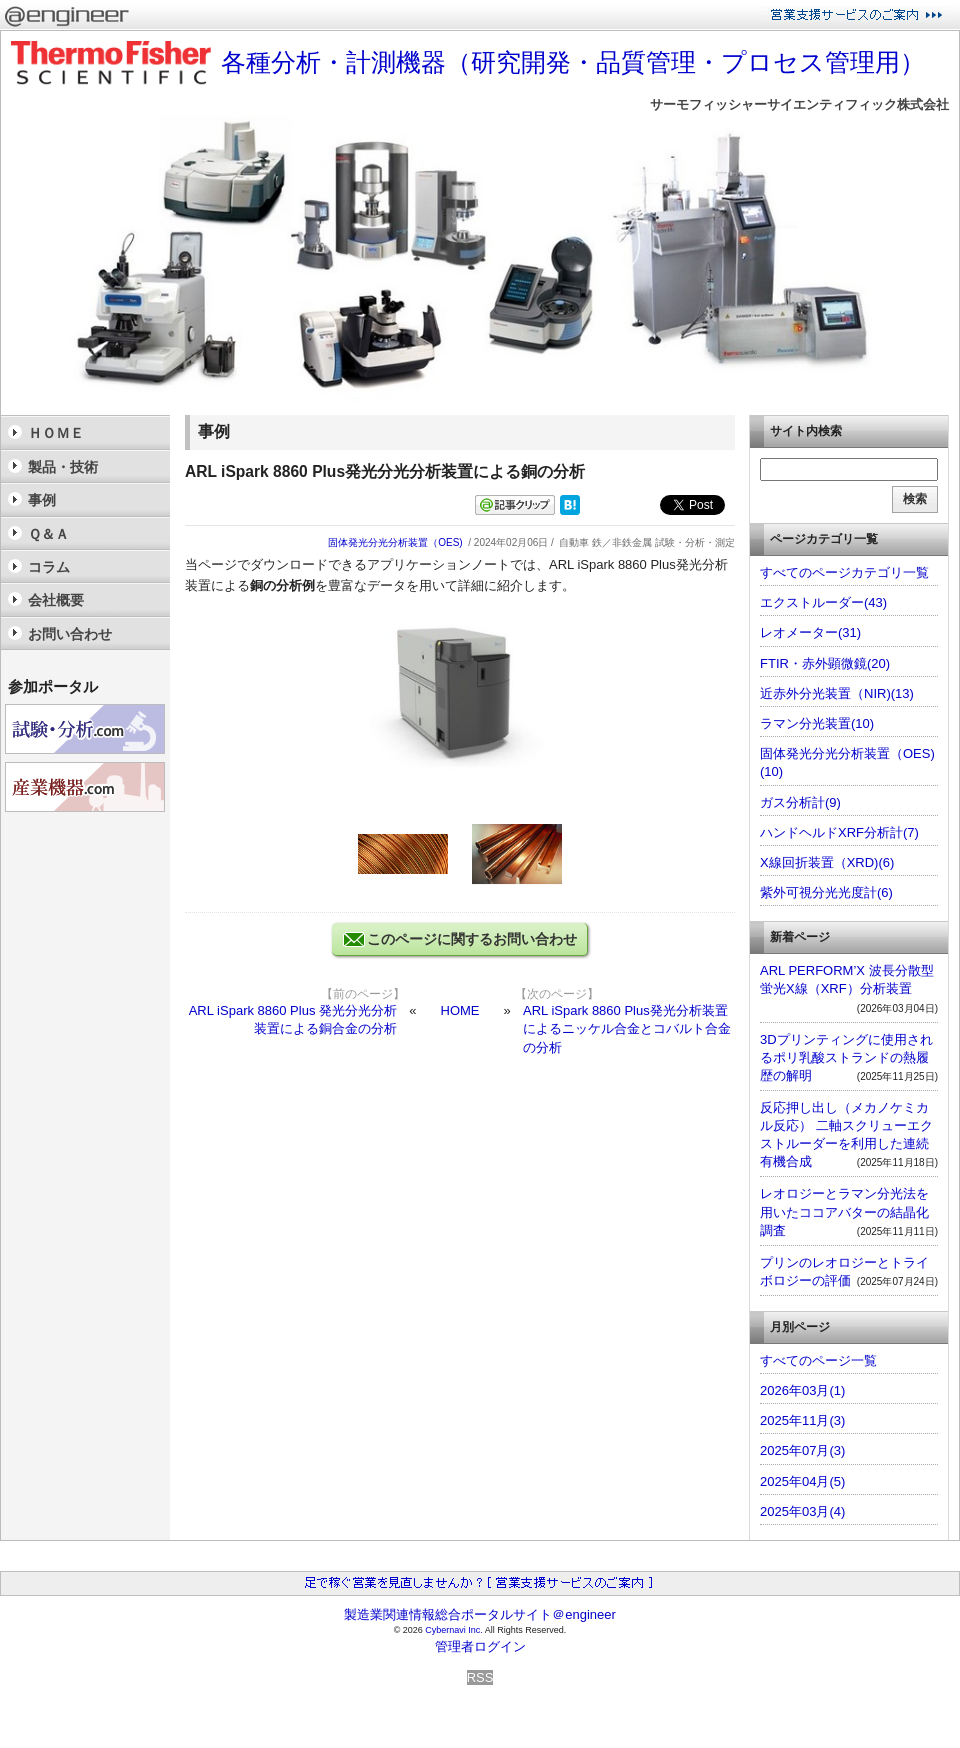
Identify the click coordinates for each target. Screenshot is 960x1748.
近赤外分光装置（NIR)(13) (837, 693)
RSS (480, 1677)
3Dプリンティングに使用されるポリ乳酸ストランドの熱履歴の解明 (846, 1057)
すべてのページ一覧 (818, 1360)
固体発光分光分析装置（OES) (395, 542)
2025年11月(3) (802, 1420)
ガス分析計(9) (800, 802)
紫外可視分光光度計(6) (826, 892)
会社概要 (56, 600)
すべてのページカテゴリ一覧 (844, 572)
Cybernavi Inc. (454, 1630)
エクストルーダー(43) (823, 602)
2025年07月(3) (802, 1450)
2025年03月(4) (802, 1511)
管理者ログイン (480, 1646)
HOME (460, 1010)
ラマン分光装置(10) (817, 723)
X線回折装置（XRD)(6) (827, 862)
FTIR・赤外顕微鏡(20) (825, 663)
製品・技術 (63, 467)
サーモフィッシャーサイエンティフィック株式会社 (799, 104)
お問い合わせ (70, 634)
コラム (49, 567)
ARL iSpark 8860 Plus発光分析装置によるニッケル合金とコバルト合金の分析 (627, 1028)
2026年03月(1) (802, 1390)
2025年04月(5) (802, 1481)
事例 (42, 500)
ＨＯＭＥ (56, 433)
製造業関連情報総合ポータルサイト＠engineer (480, 1614)
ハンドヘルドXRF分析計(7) (839, 832)
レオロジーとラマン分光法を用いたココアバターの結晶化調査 (844, 1211)
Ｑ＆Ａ (48, 534)
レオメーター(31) (810, 632)
